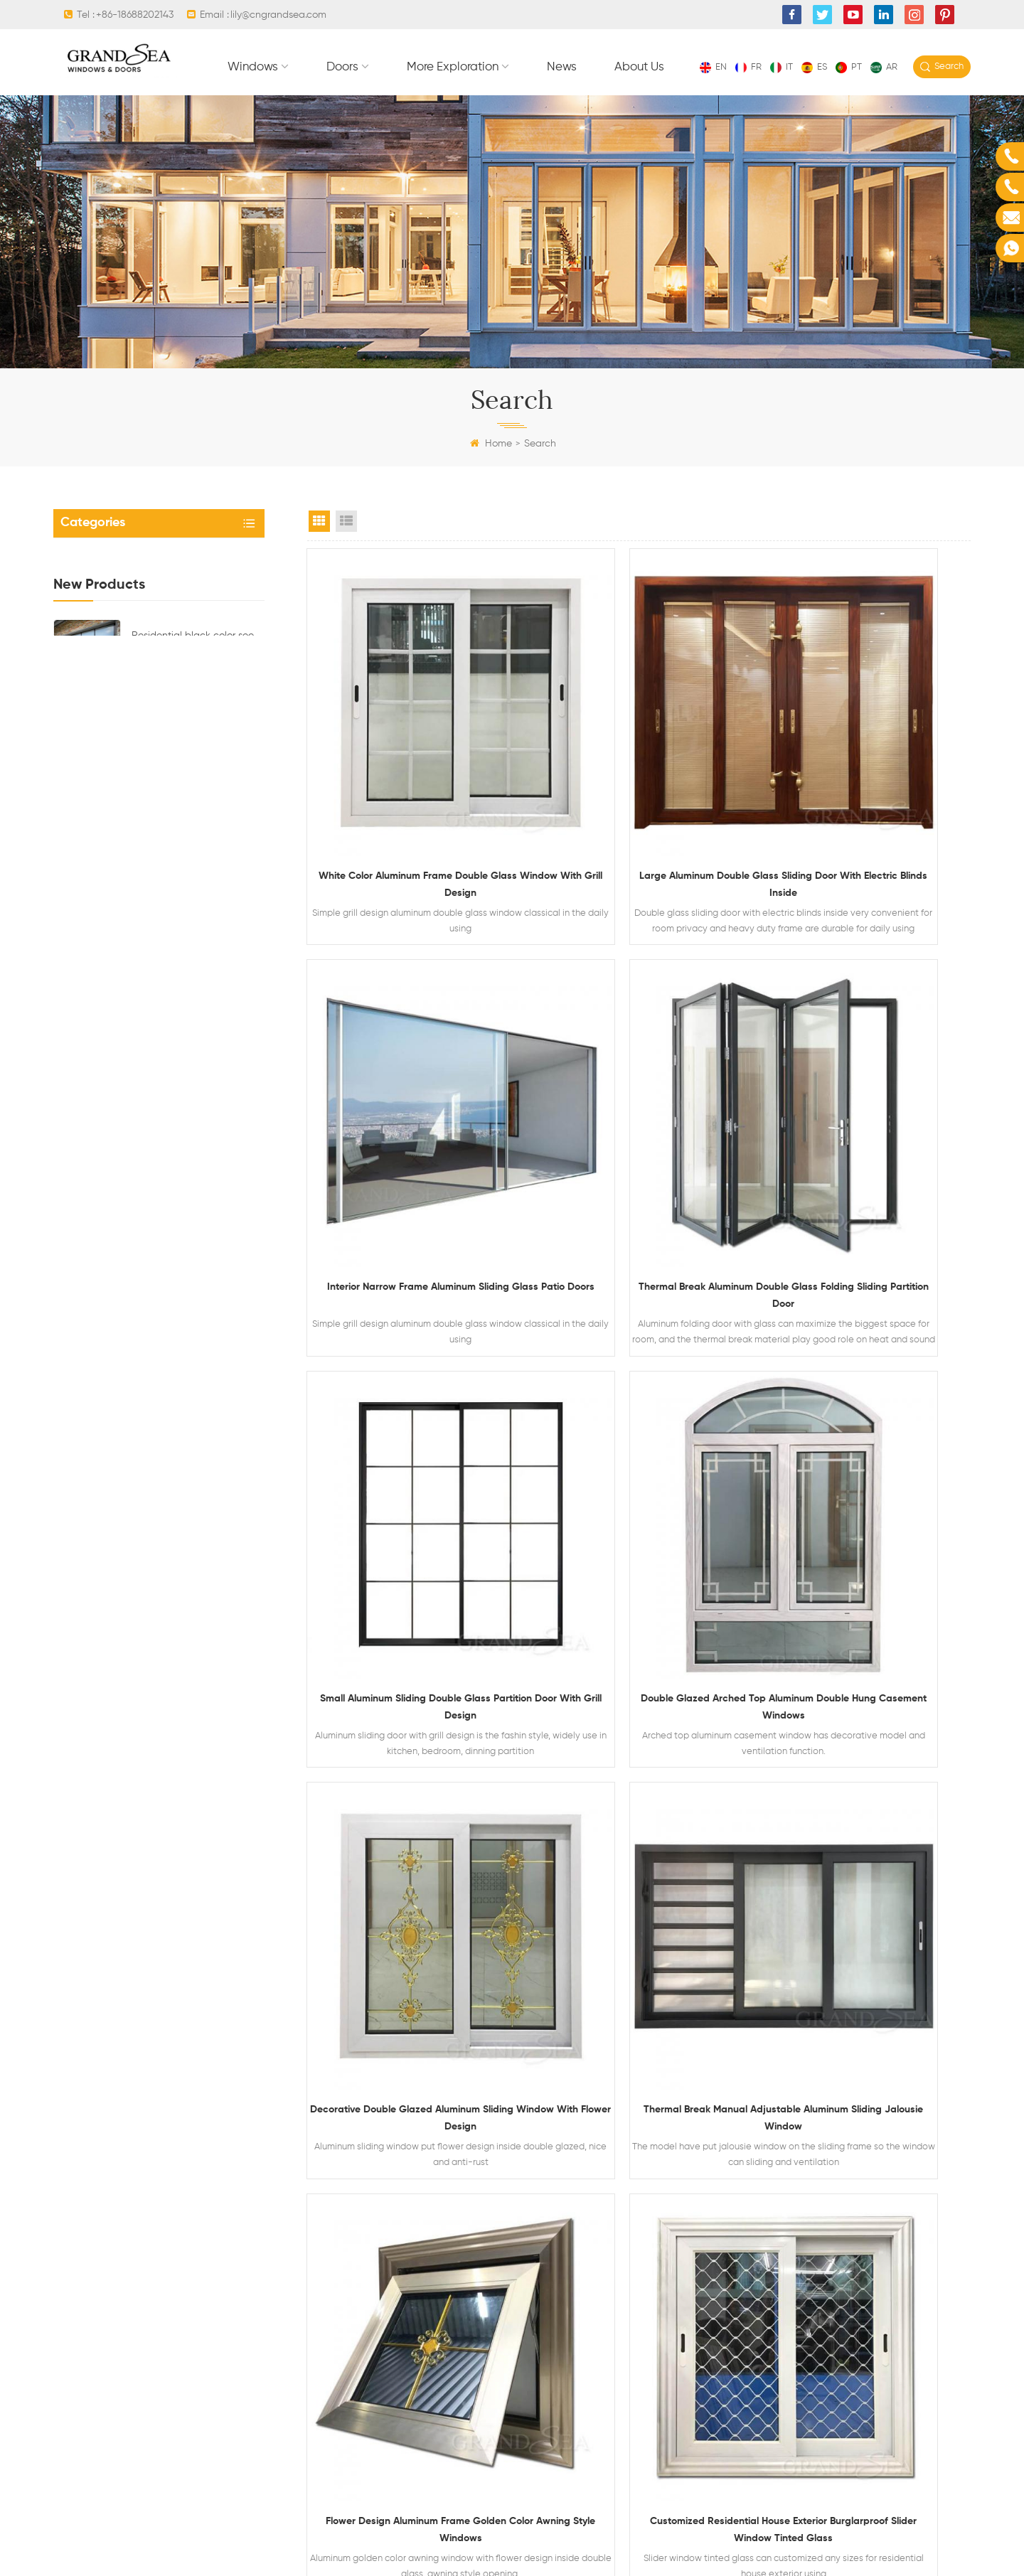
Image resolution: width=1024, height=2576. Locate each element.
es (814, 67)
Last (806, 1890)
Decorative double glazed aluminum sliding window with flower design (410, 1462)
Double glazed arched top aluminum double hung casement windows (867, 1141)
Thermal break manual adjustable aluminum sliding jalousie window (638, 1462)
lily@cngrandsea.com (278, 15)
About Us (853, 100)
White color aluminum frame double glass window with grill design (410, 821)
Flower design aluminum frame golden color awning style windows (867, 1462)
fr (748, 67)
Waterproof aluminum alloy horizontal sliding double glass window (193, 1061)
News (775, 100)
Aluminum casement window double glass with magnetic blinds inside (197, 1137)
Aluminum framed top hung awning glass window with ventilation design (194, 985)
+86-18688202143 (135, 15)
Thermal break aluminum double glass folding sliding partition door (410, 1141)
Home (491, 476)
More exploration (666, 100)
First (473, 1890)
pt (849, 67)
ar (883, 67)
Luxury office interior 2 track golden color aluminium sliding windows (867, 1782)
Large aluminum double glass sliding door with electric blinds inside (638, 821)
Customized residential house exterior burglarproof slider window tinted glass (410, 1782)
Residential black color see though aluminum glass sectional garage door (193, 757)
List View (346, 553)
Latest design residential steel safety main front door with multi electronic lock (194, 909)
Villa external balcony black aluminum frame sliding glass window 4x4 (639, 1782)
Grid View (319, 553)
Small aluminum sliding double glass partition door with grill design (638, 1141)
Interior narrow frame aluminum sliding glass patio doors (866, 821)
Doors (556, 100)
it (781, 67)
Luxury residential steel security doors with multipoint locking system (189, 833)
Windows (466, 100)
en (713, 67)
